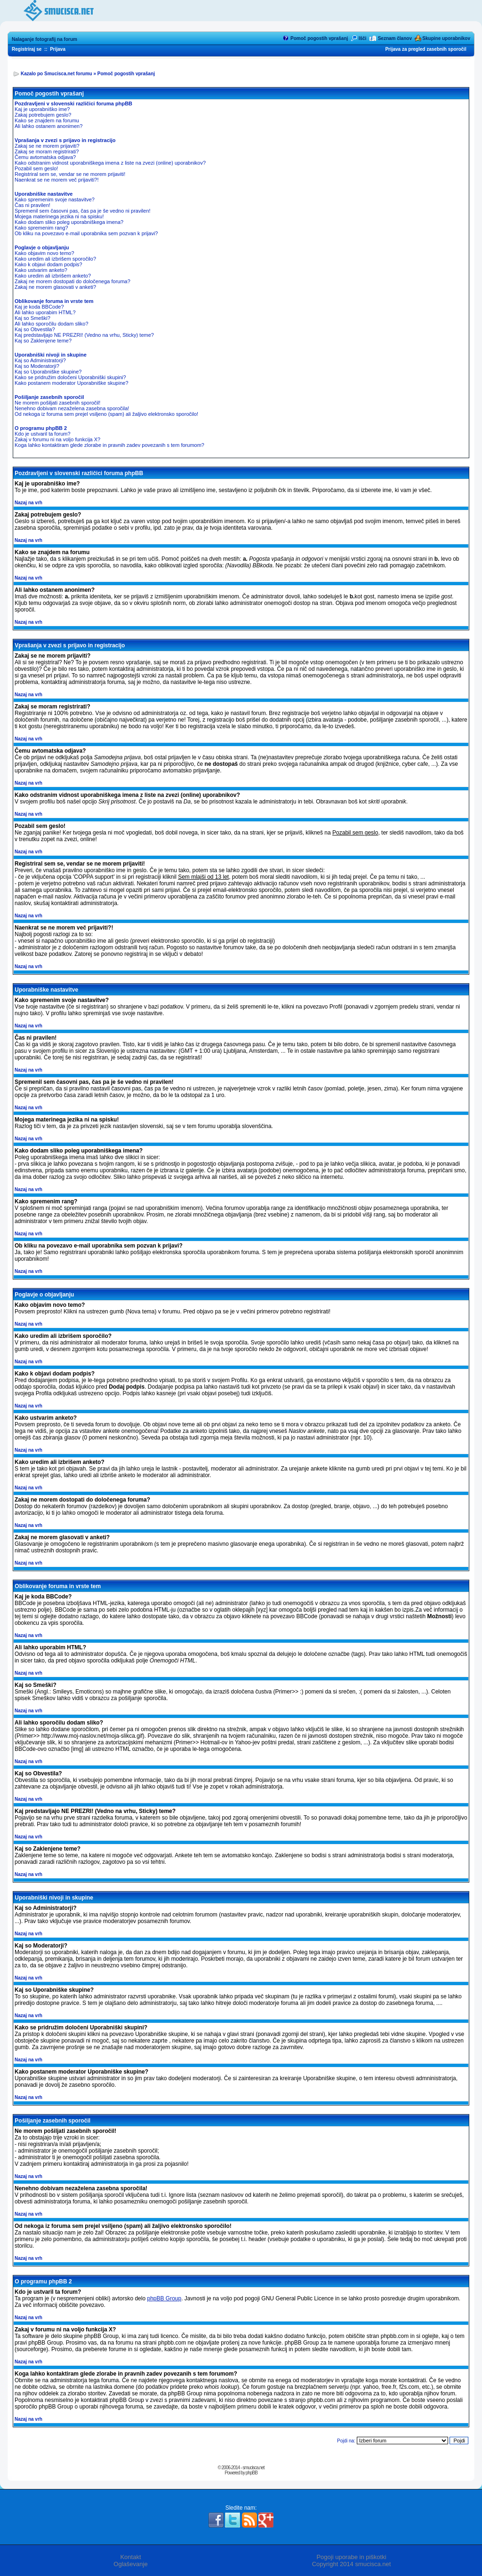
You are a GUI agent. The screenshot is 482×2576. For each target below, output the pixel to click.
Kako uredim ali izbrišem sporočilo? (55, 259)
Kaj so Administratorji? (40, 360)
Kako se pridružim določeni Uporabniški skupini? (70, 377)
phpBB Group (164, 2298)
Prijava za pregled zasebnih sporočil (425, 49)
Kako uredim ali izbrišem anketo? (53, 275)
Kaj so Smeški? (32, 318)
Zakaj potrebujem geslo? (43, 115)
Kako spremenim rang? (41, 228)
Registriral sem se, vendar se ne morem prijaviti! (70, 174)
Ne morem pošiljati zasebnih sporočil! (57, 402)
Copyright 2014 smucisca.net (351, 2564)
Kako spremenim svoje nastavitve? (55, 199)
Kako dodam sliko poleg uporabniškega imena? (69, 222)
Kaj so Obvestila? (35, 329)
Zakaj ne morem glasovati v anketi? (55, 287)
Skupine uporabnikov (446, 38)
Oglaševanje (130, 2564)
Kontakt (130, 2556)
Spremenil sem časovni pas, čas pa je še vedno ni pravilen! (83, 211)
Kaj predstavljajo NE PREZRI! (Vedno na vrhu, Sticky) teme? (84, 335)
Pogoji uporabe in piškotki (351, 2556)
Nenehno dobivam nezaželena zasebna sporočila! (72, 408)
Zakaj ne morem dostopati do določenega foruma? (72, 281)
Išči (363, 38)
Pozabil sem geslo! (36, 168)
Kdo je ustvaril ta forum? (43, 434)
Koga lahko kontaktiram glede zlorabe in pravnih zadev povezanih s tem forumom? (109, 445)
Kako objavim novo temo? (44, 253)
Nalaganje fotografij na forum (44, 39)
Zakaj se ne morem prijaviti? (47, 146)
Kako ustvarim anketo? (41, 270)
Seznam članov (395, 38)
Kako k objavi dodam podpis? (48, 264)
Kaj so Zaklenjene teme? (43, 340)
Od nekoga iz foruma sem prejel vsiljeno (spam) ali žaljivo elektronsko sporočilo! (106, 414)
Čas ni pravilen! (32, 205)
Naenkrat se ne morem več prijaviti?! (57, 180)
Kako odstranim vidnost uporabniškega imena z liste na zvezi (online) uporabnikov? (110, 163)
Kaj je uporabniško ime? (42, 109)
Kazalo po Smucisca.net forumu (56, 73)
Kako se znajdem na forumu (47, 120)
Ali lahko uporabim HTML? (45, 312)
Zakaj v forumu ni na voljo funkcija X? (57, 439)
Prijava (57, 49)
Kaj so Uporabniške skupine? (48, 371)
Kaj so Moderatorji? (37, 366)
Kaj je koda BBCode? (39, 307)
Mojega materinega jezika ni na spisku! (59, 216)
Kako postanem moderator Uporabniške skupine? (72, 383)
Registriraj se (26, 49)
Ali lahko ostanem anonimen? (48, 126)
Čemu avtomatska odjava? (45, 157)
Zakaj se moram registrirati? (47, 151)
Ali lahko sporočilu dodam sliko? (51, 323)
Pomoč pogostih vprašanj (319, 38)
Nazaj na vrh (28, 502)
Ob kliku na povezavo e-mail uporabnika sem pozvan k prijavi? (86, 233)
